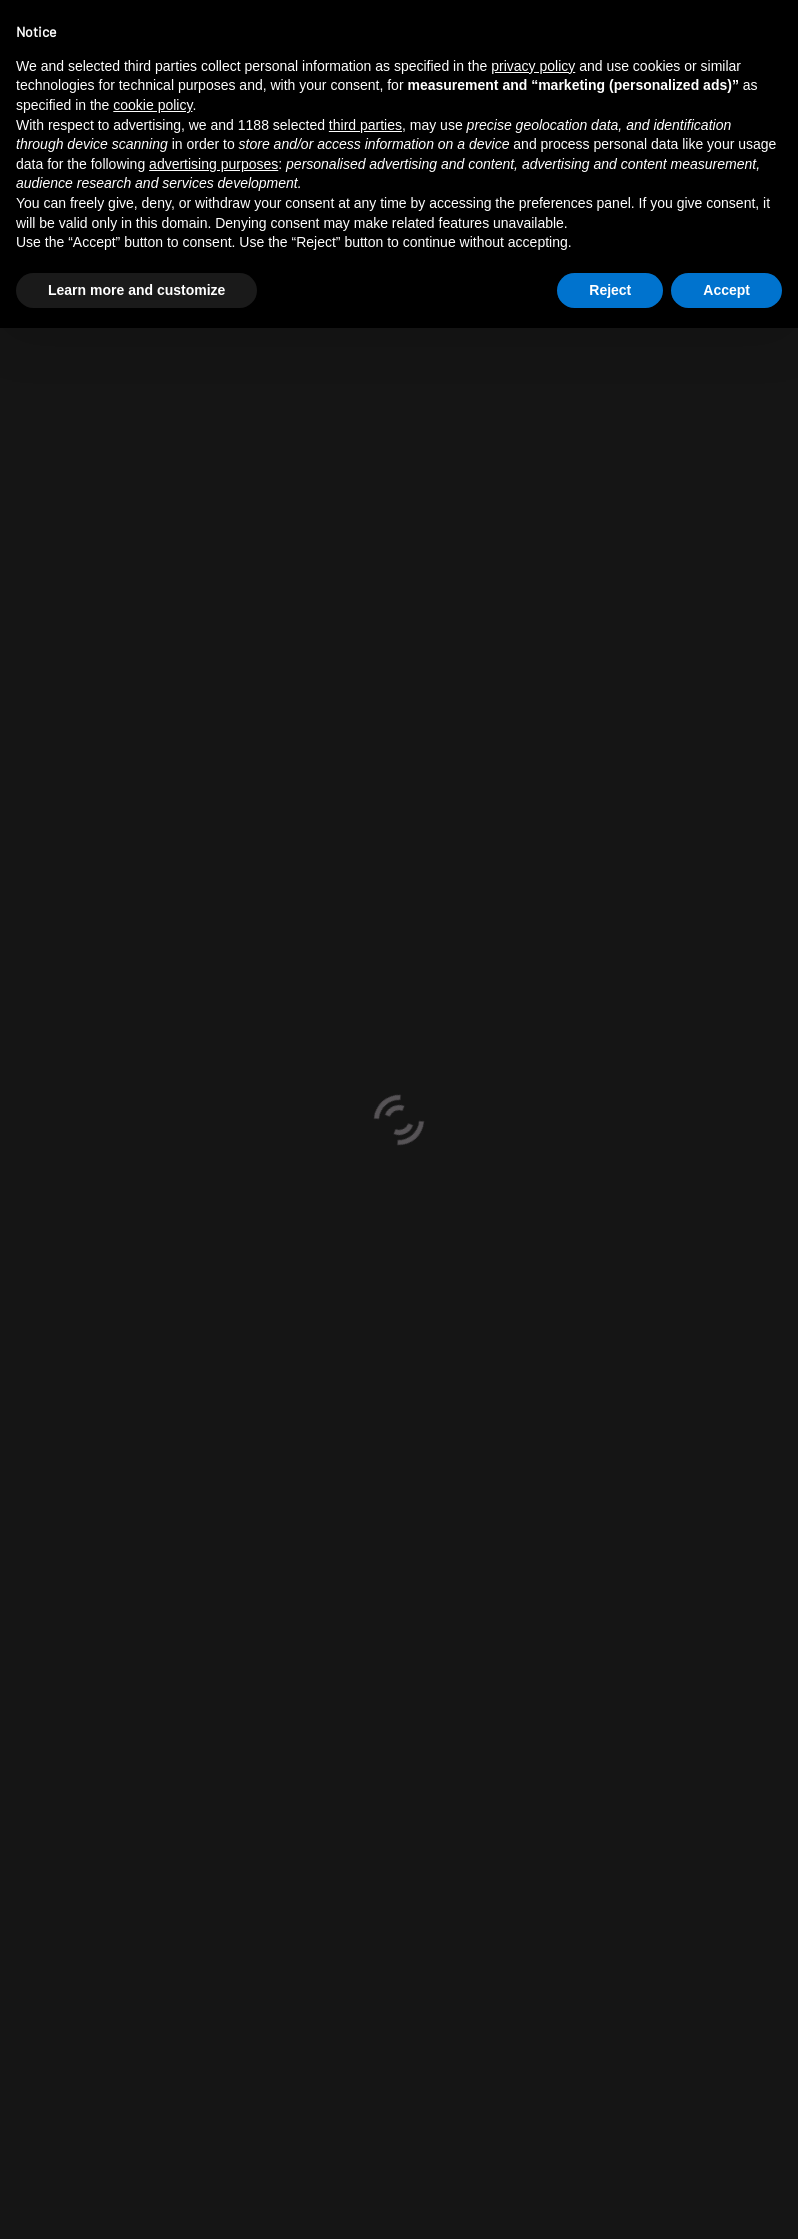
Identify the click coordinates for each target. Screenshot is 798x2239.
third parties (365, 125)
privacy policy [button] (533, 66)
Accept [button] (726, 290)
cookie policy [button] (152, 105)
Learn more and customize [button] (136, 290)
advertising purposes (213, 164)
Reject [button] (610, 290)
